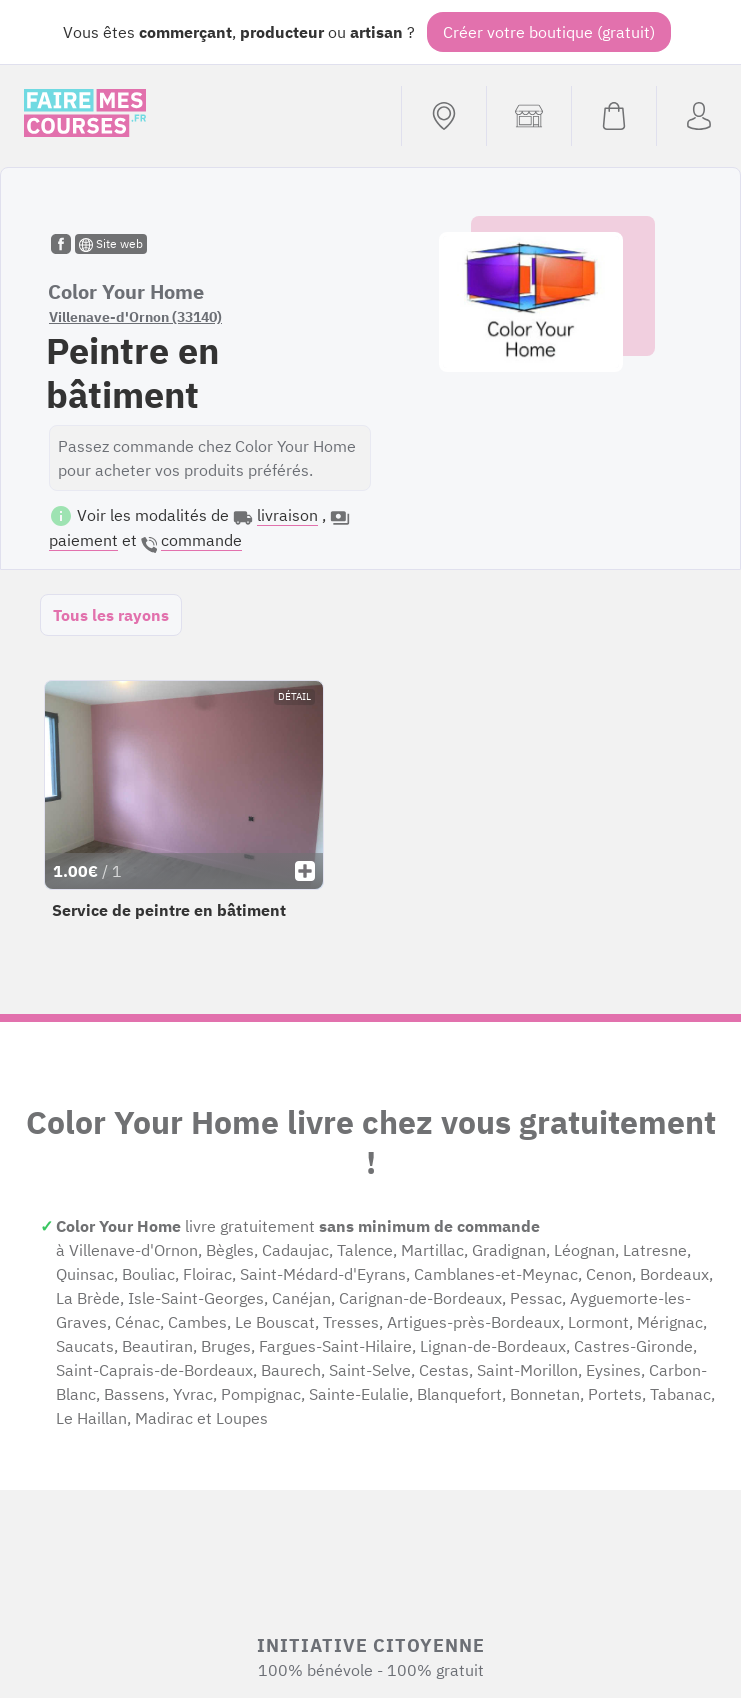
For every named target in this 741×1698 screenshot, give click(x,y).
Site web (111, 244)
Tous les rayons (111, 615)
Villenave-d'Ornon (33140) (135, 317)
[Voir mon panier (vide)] (613, 116)
